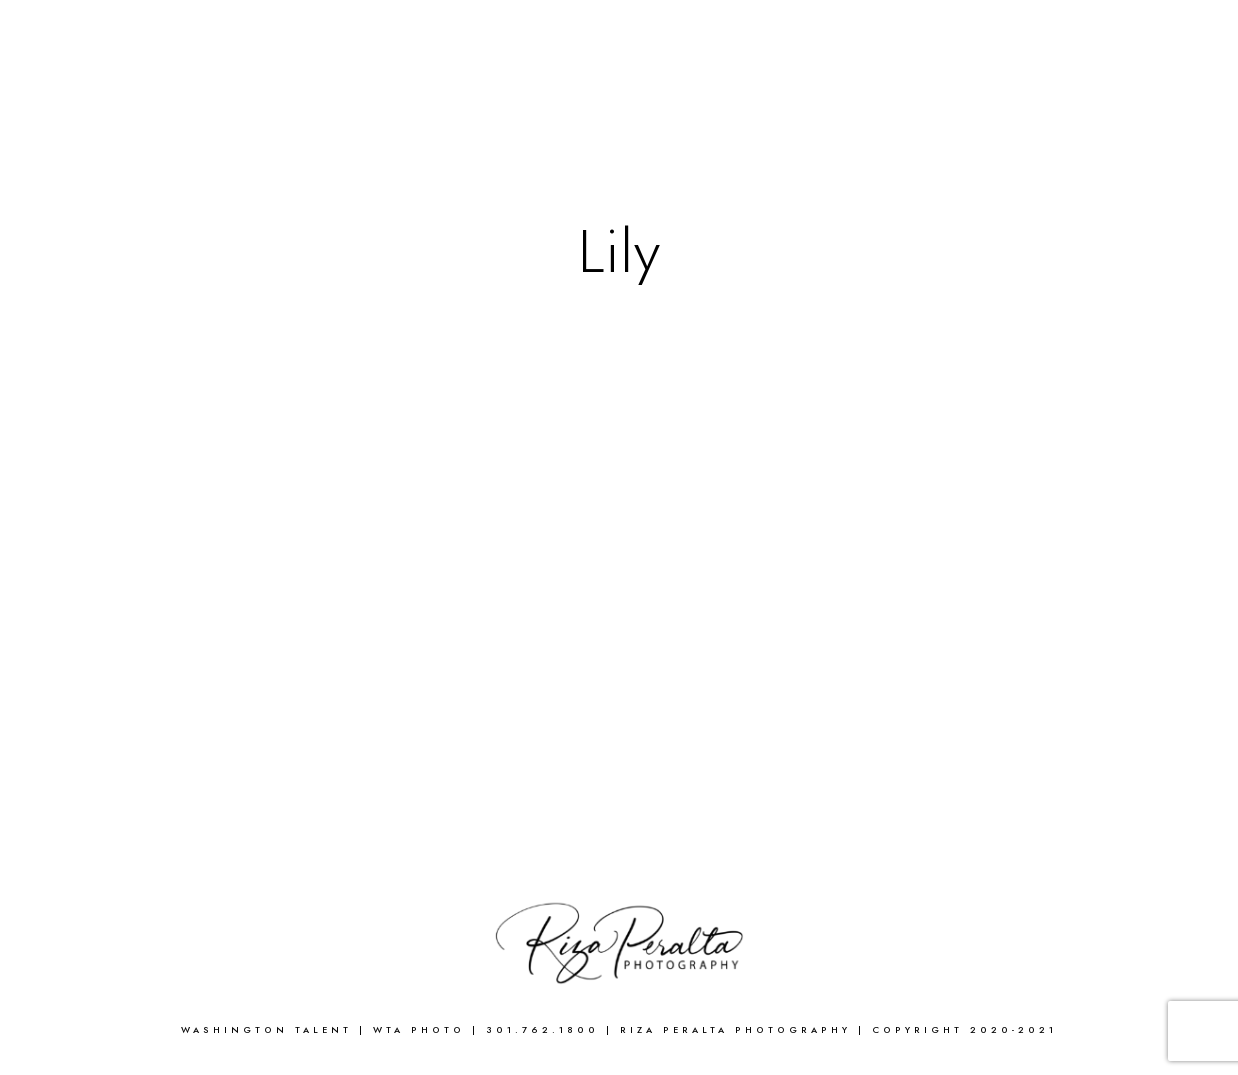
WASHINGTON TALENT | (277, 1030)
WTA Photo (422, 1030)
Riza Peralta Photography (739, 1030)
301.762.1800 (542, 1030)
